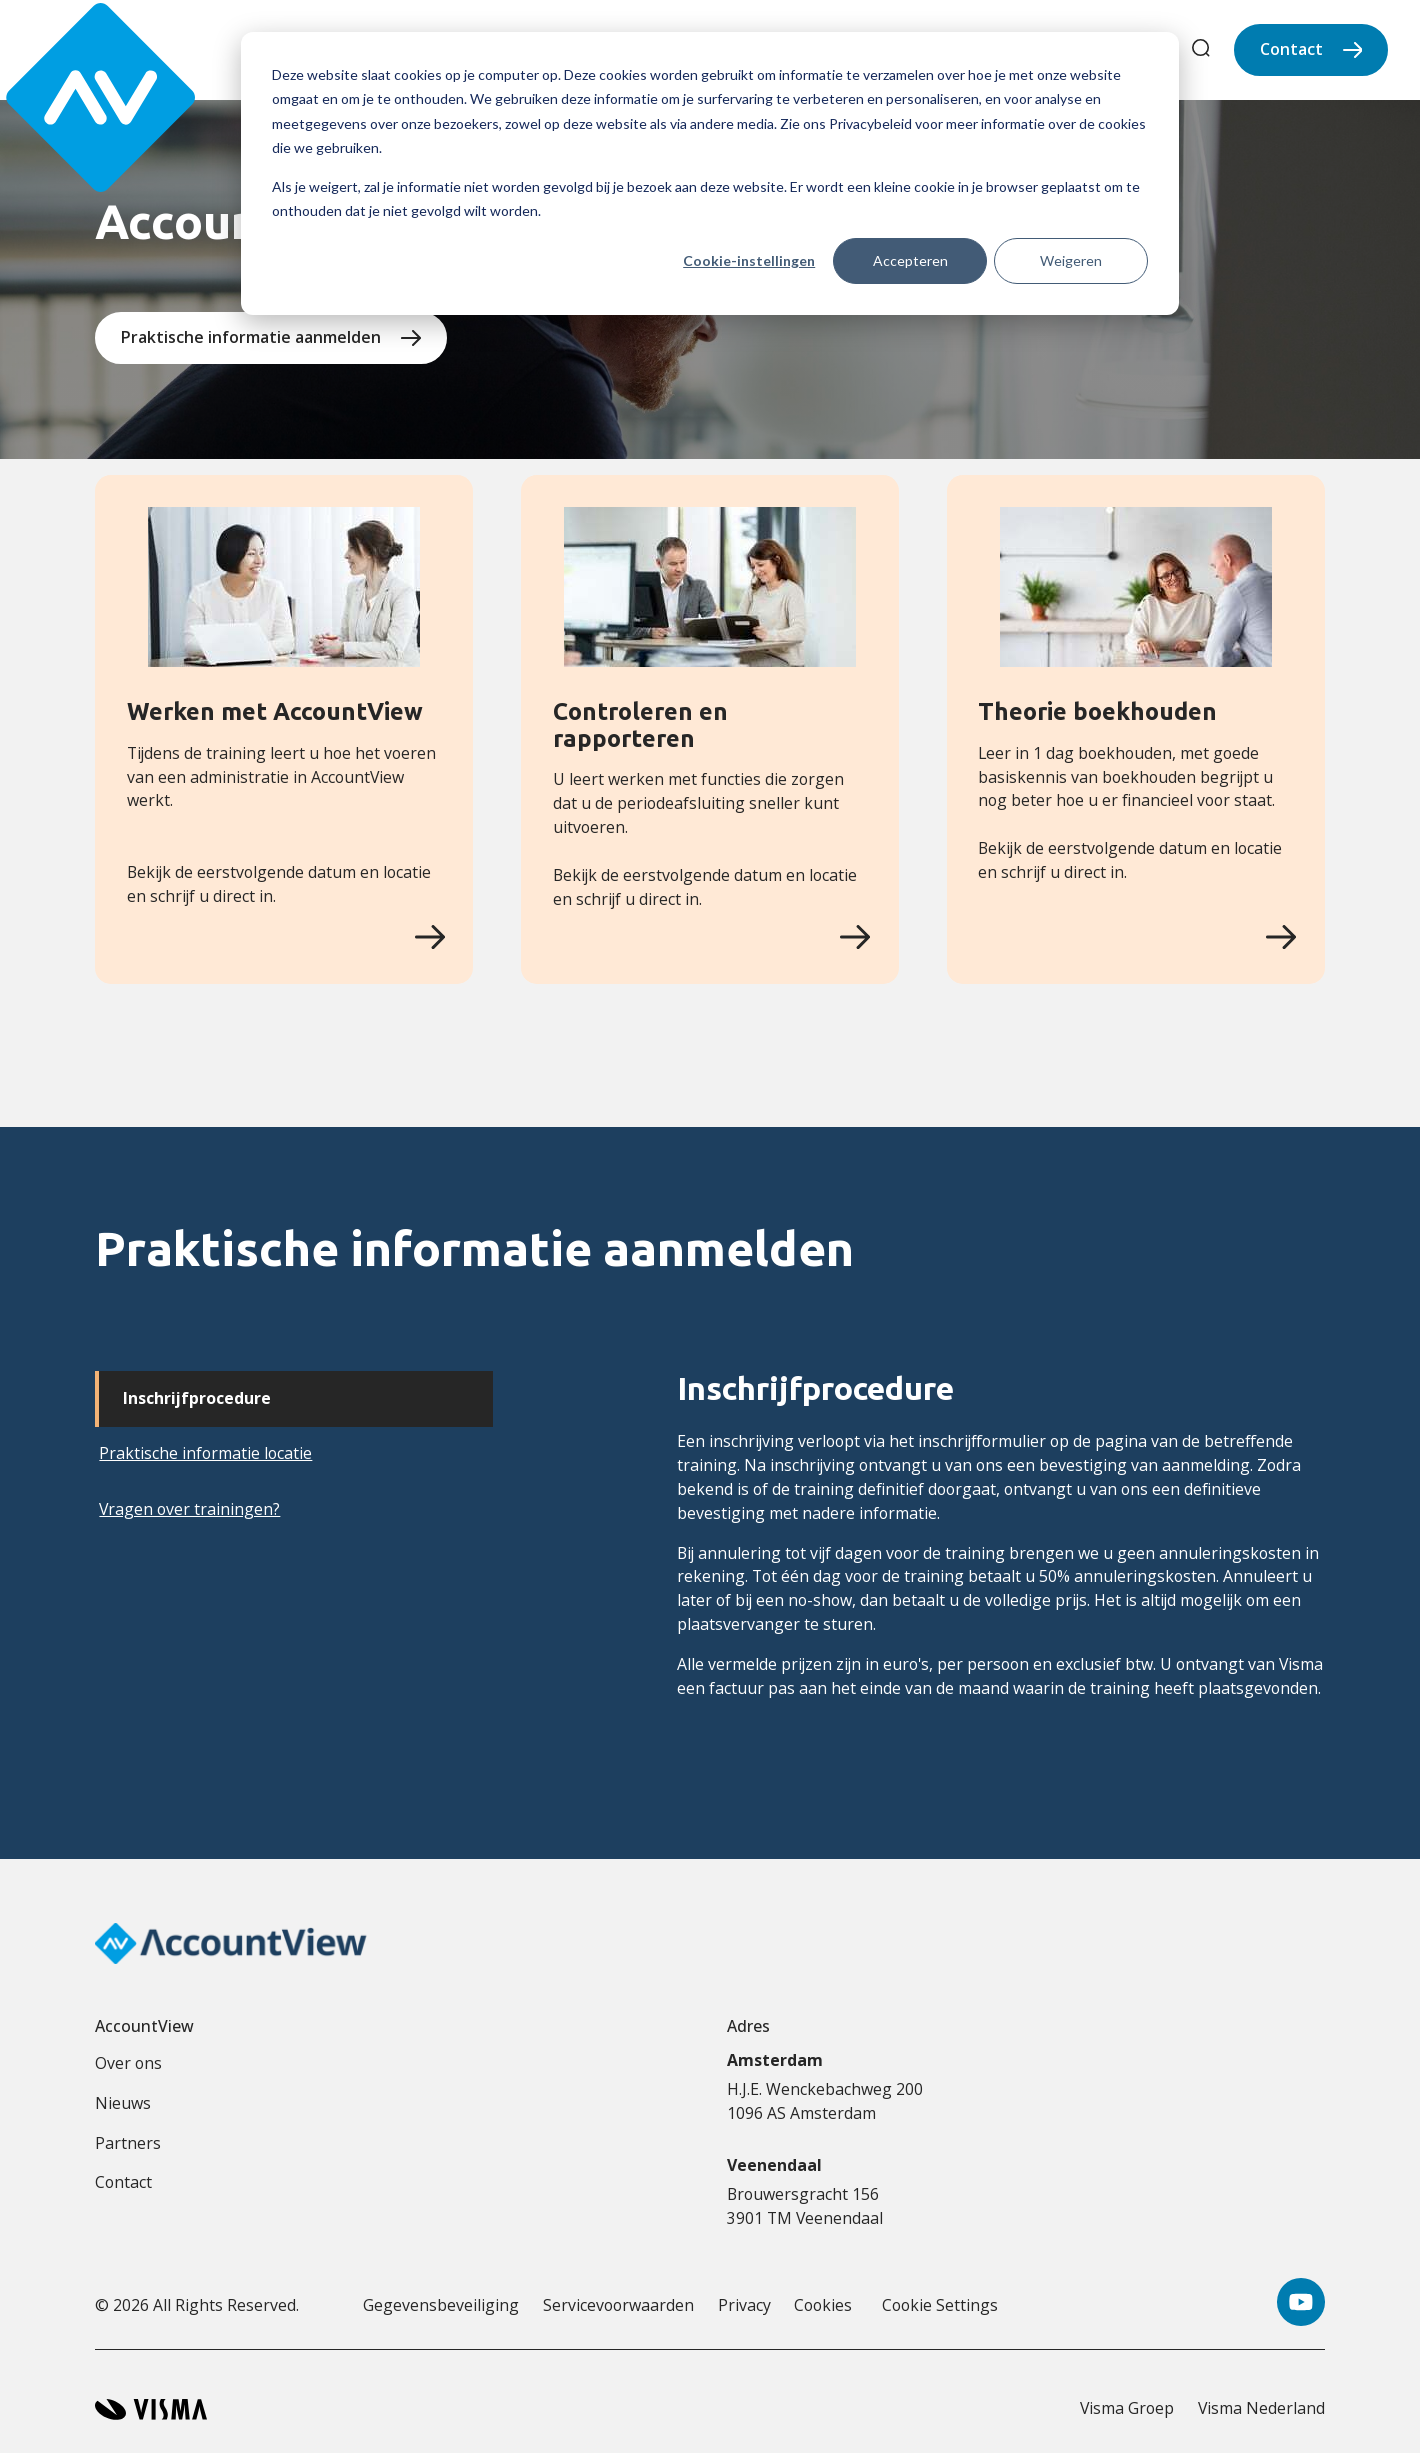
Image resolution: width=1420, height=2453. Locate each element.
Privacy (744, 2305)
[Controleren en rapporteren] (855, 937)
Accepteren (910, 260)
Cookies (823, 2305)
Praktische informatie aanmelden (251, 337)
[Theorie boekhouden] (1281, 937)
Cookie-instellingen (749, 260)
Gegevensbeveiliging (441, 2305)
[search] (1201, 50)
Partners (128, 2143)
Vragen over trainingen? (189, 1509)
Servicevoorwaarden (618, 2305)
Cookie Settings (940, 2305)
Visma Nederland (1261, 2408)
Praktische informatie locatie (205, 1453)
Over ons (128, 2063)
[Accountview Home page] (81, 50)
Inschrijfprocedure (197, 1398)
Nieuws (123, 2103)
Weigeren (1071, 260)
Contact (1291, 49)
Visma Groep (1127, 2408)
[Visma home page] (151, 2409)
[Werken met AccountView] (430, 937)
